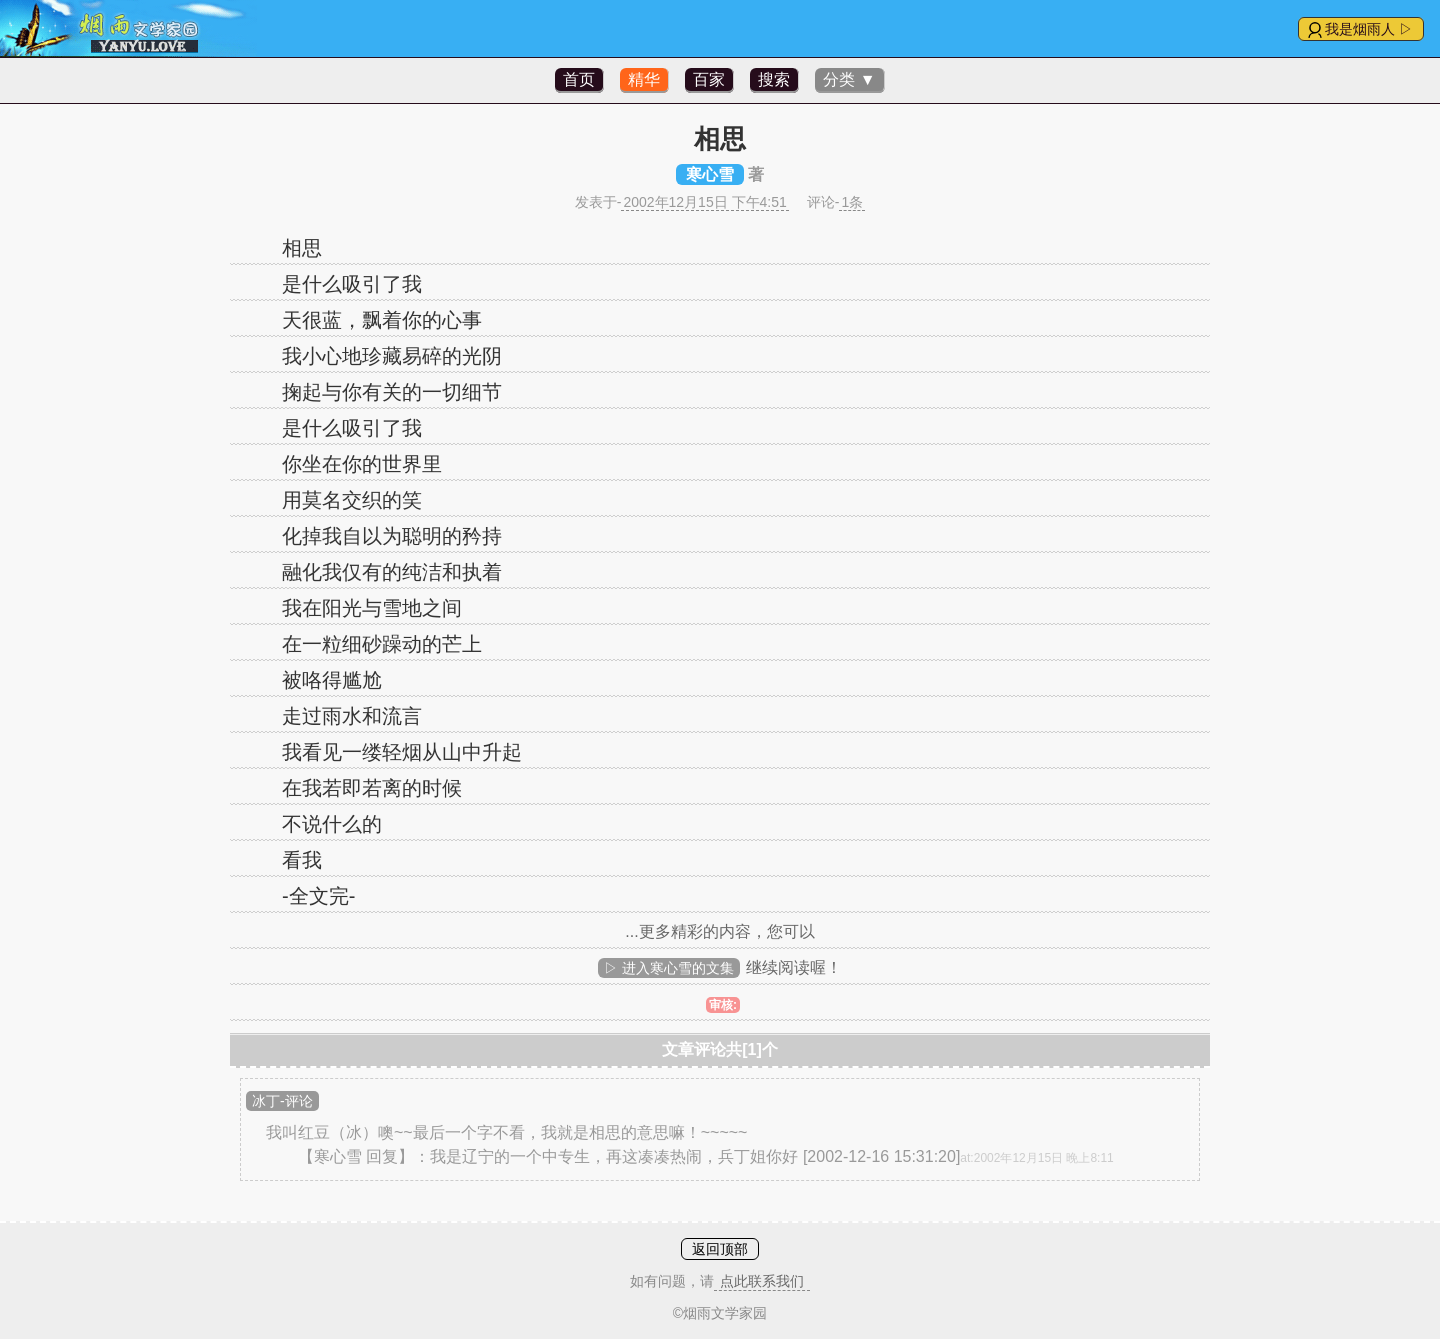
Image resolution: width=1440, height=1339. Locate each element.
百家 (709, 79)
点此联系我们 (762, 1281)
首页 (579, 79)
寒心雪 (710, 174)
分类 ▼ (849, 79)
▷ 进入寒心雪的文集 (669, 968)
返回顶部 (720, 1249)
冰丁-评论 (282, 1101)
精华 (644, 79)
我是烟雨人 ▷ (1369, 29)
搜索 (774, 79)
